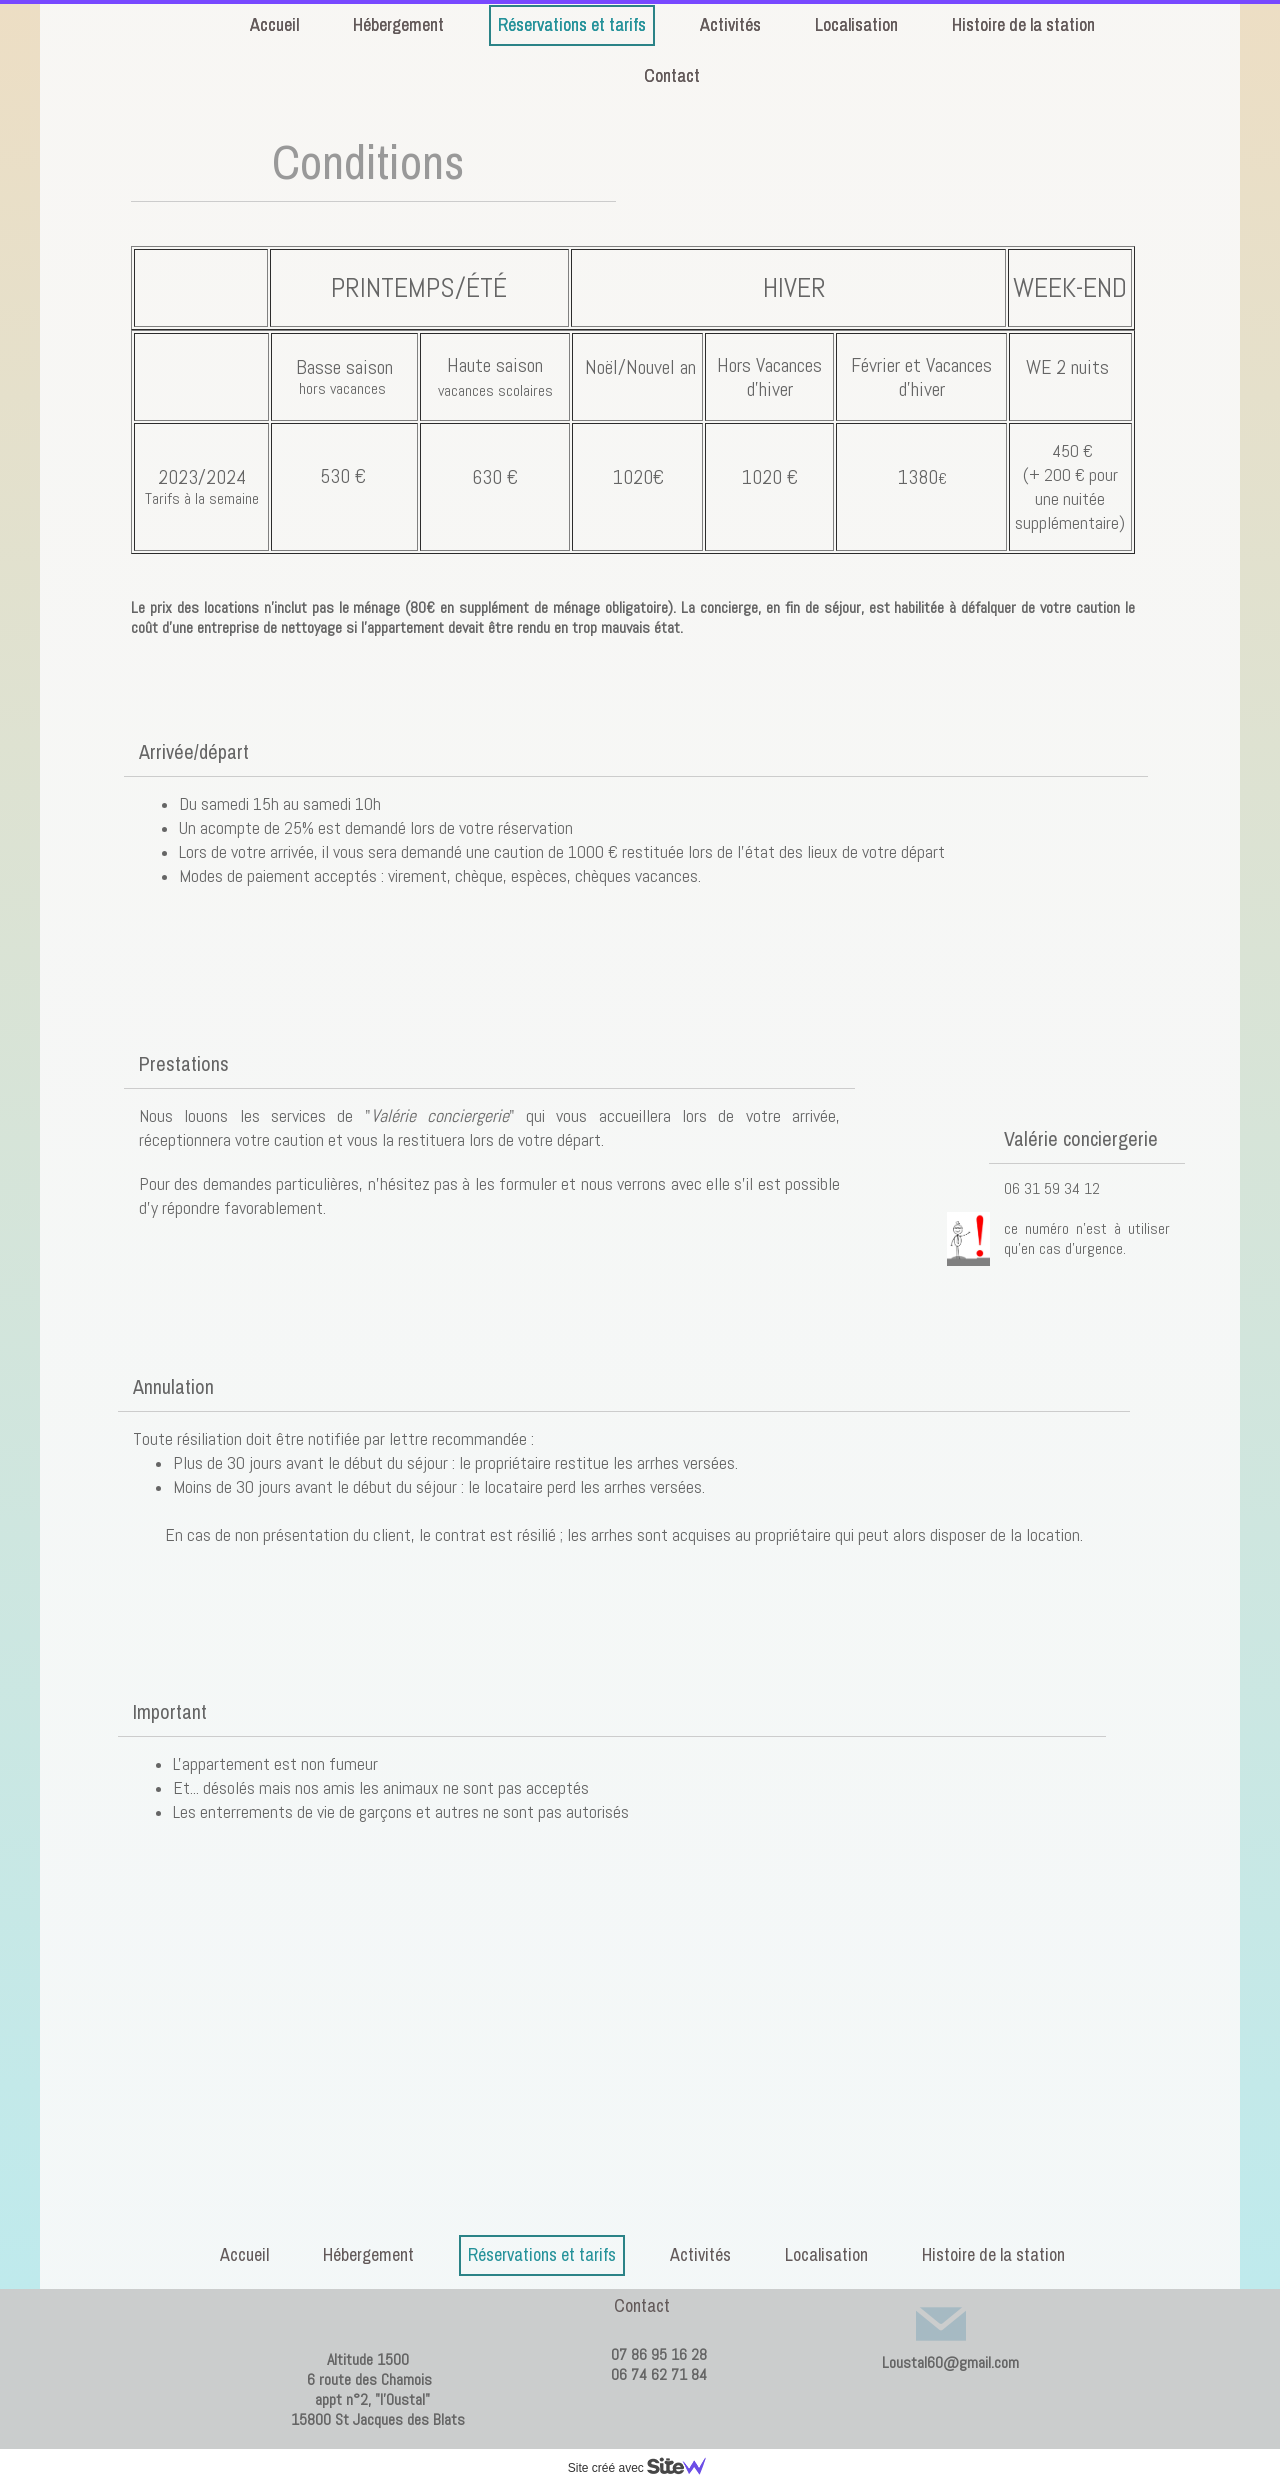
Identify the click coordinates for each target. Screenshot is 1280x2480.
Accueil (244, 2254)
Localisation (826, 2254)
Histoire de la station (993, 2254)
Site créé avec (645, 2468)
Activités (700, 2254)
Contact (642, 2305)
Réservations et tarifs (542, 2254)
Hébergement (368, 2254)
